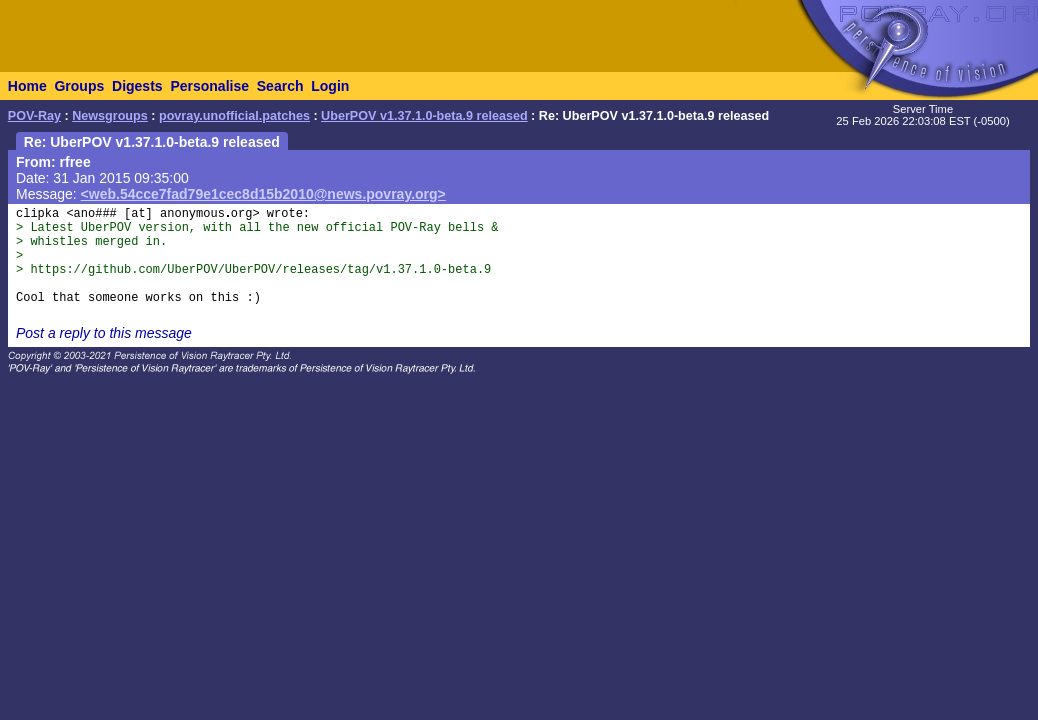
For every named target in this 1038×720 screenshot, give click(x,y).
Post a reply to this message (104, 333)
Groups (79, 86)
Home (27, 86)
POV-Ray (34, 116)
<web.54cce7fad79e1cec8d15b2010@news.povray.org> (263, 194)
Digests (137, 86)
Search (280, 86)
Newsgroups (110, 116)
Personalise (209, 86)
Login (330, 86)
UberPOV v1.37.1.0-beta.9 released (424, 116)
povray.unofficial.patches (234, 116)
